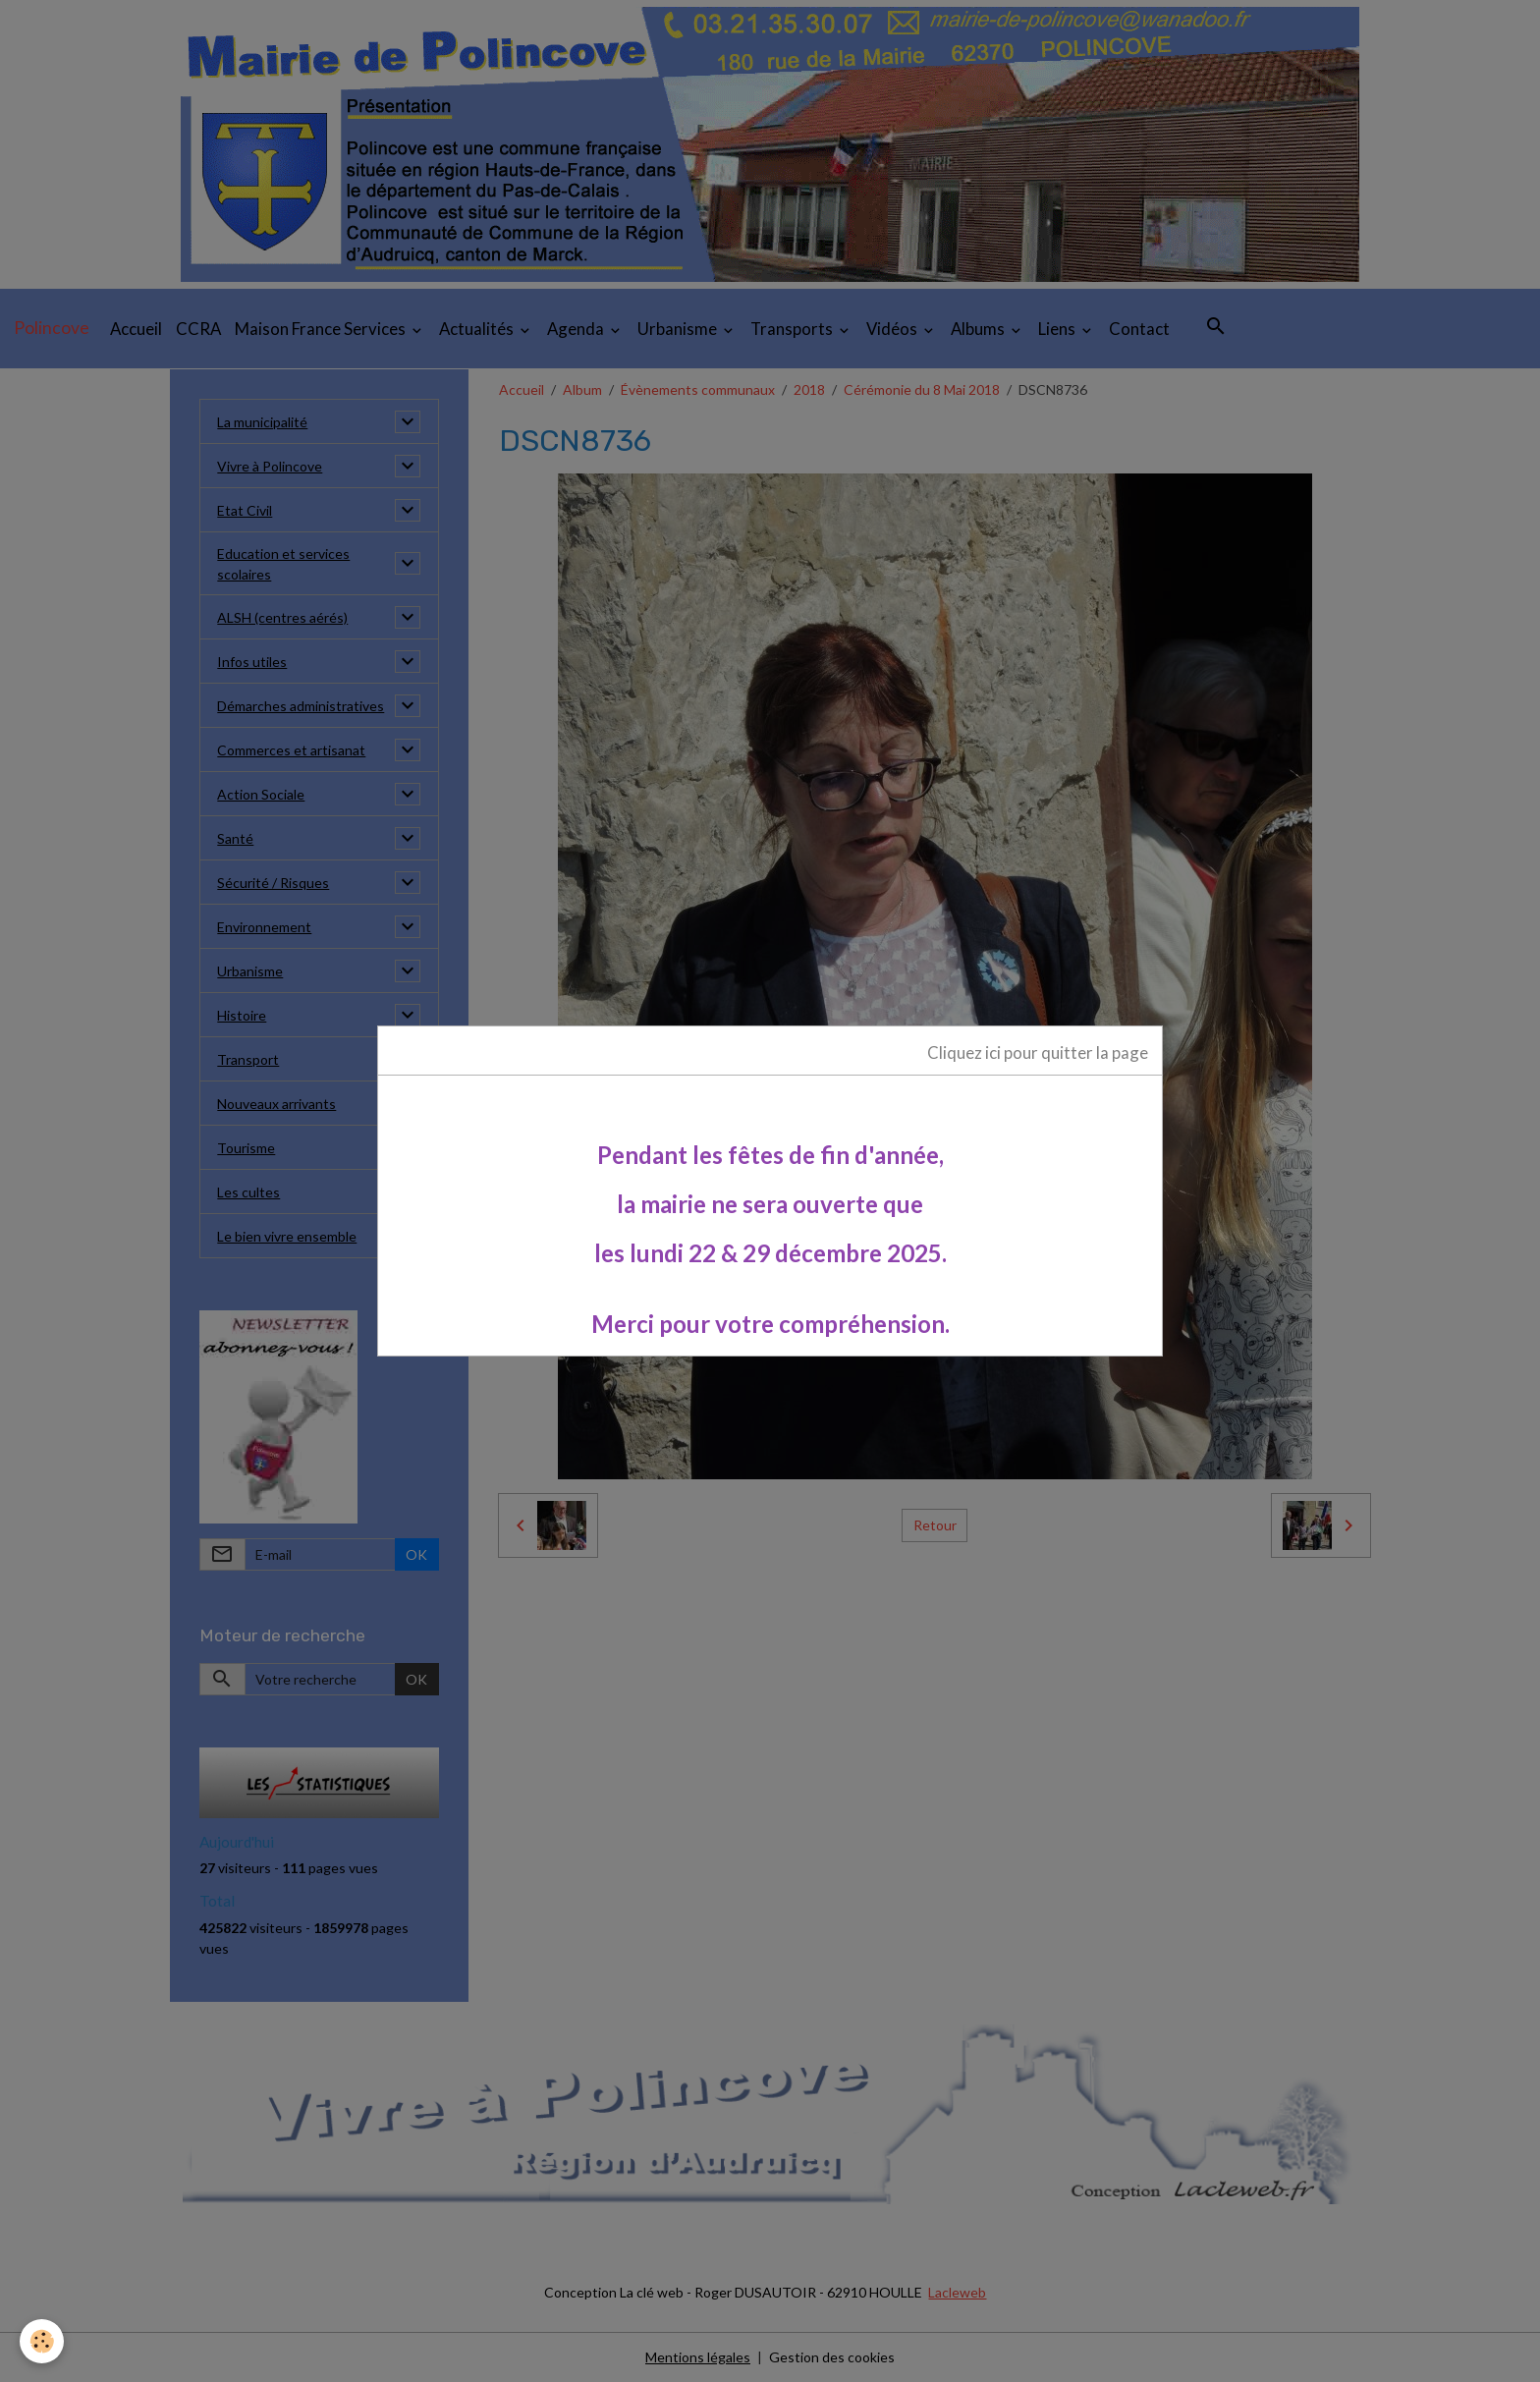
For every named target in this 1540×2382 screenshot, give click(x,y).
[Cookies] (42, 2341)
